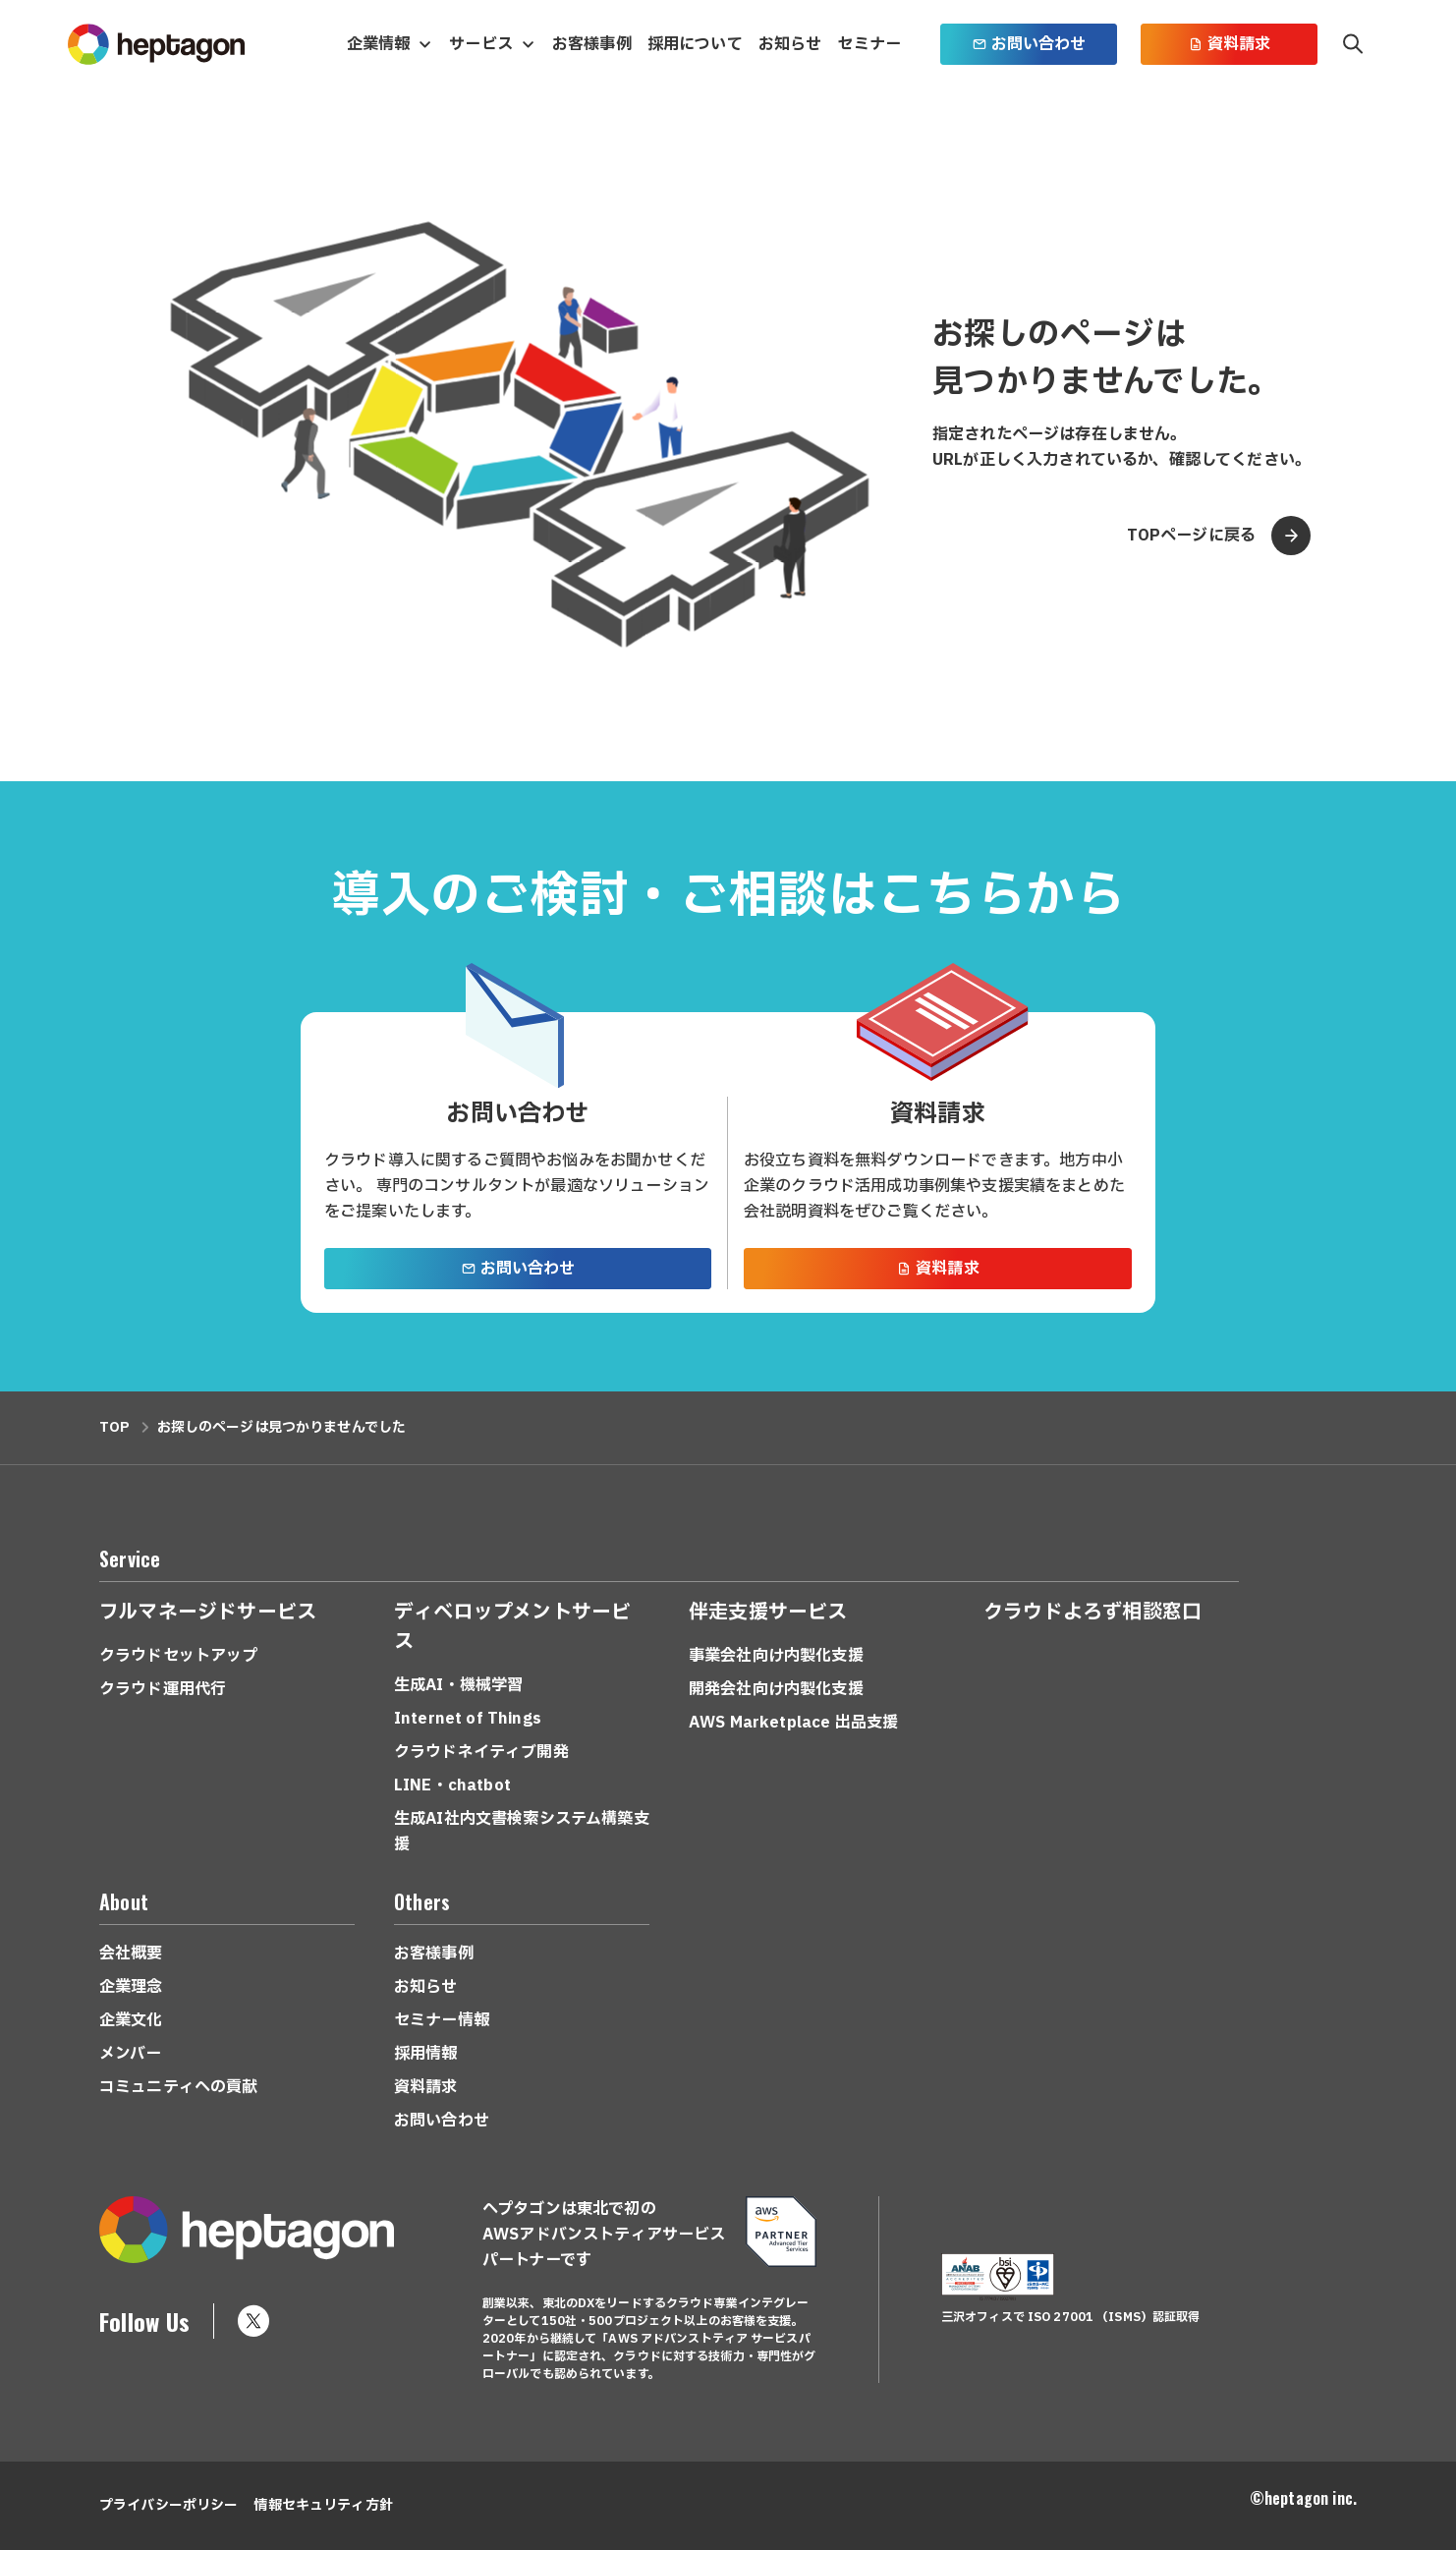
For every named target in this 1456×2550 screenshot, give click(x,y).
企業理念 (131, 1987)
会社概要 (131, 1953)
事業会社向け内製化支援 (776, 1656)
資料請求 (1229, 44)
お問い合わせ (1029, 44)
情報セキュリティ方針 (322, 2505)
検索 (1353, 44)
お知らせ (790, 44)
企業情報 (379, 44)
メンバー (130, 2054)
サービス (481, 44)
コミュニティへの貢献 (178, 2087)
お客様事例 (592, 44)
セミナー (869, 44)
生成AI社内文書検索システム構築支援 (521, 1831)
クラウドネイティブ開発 (481, 1752)
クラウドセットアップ (178, 1656)
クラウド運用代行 (162, 1689)
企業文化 (131, 2020)
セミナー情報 (441, 2020)
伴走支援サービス (768, 1612)
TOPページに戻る (1219, 535)
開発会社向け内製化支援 (776, 1689)
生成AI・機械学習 (458, 1685)
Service (129, 1558)
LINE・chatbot (452, 1785)
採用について (695, 44)
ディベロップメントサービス (512, 1627)
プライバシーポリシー (168, 2505)
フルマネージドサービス (207, 1612)
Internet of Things (467, 1718)
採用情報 (426, 2054)
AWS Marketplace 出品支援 (793, 1722)
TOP (114, 1427)
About (123, 1901)
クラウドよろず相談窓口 (1092, 1612)
